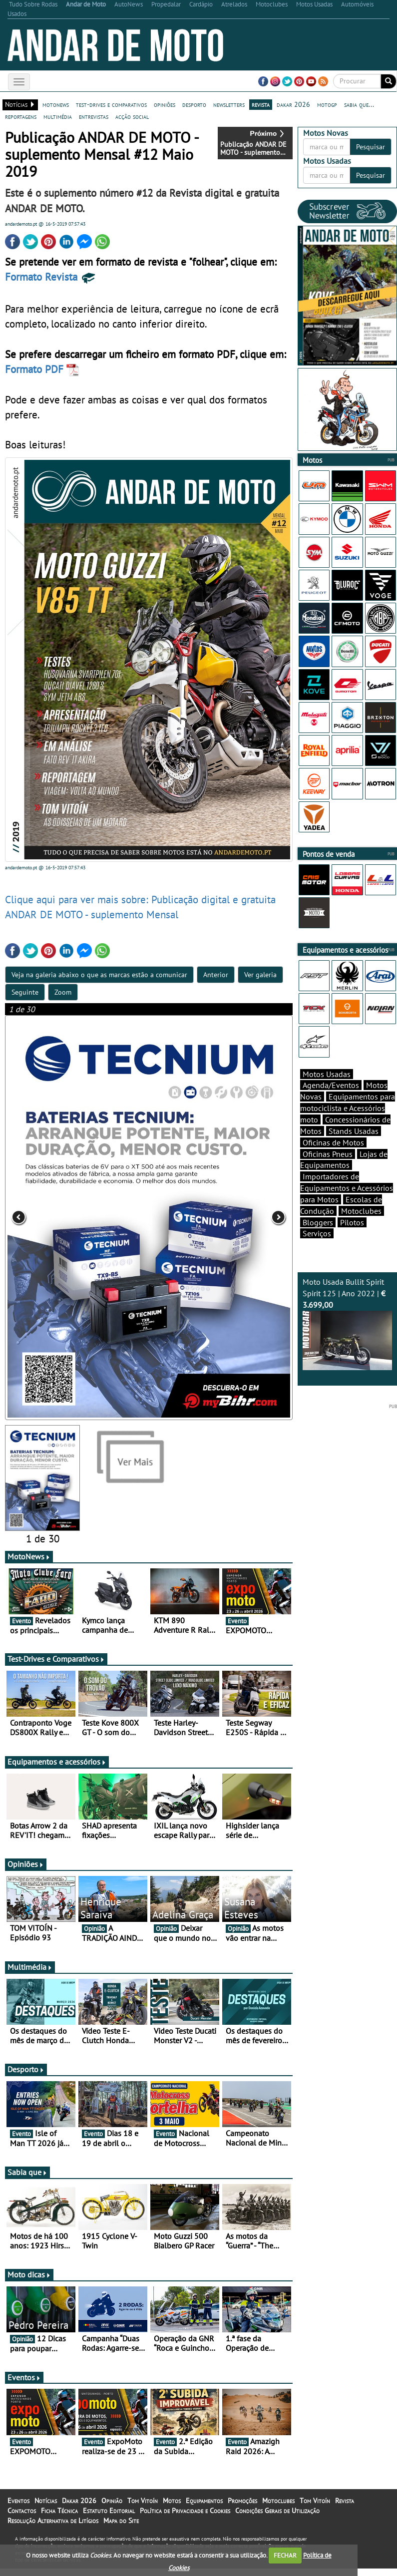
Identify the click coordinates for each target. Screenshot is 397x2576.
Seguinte (24, 992)
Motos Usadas (327, 1074)
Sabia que (27, 2180)
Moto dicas (29, 2282)
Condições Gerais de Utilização (277, 2518)
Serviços (317, 1233)
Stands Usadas (354, 1131)
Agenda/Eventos (331, 1085)
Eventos (24, 2385)
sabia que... (359, 104)
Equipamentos (204, 2508)
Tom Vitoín (142, 2508)
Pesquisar (370, 146)
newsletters (229, 104)
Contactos (21, 2518)
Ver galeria (260, 974)
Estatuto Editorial (109, 2518)
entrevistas (93, 116)
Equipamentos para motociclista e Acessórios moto (347, 1108)
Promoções (242, 2508)
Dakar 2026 (79, 2508)
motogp (327, 104)
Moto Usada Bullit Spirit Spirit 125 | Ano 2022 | (347, 1323)
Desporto (25, 2077)
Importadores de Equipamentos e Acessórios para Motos (346, 1187)
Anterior (215, 974)
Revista (344, 2508)
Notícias (45, 2508)
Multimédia (29, 1974)
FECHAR (285, 2555)
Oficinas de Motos (333, 1142)
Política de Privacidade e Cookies (185, 2518)
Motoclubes (361, 1211)
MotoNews (28, 1564)
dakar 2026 (293, 104)
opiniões (164, 104)
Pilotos (352, 1222)
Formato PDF (42, 369)
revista (261, 104)
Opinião (111, 2508)
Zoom (62, 992)
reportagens (20, 116)
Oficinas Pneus (328, 1154)
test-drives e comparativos (111, 104)
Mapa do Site (121, 2528)
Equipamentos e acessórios (56, 1769)
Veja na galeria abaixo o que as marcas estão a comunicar (99, 974)
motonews (55, 104)
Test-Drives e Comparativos (56, 1666)
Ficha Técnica (59, 2518)
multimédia (57, 116)
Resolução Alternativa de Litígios (52, 2528)
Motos (172, 2508)
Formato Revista (50, 277)
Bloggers (318, 1222)
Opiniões (25, 1871)
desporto (194, 104)
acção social (132, 116)
